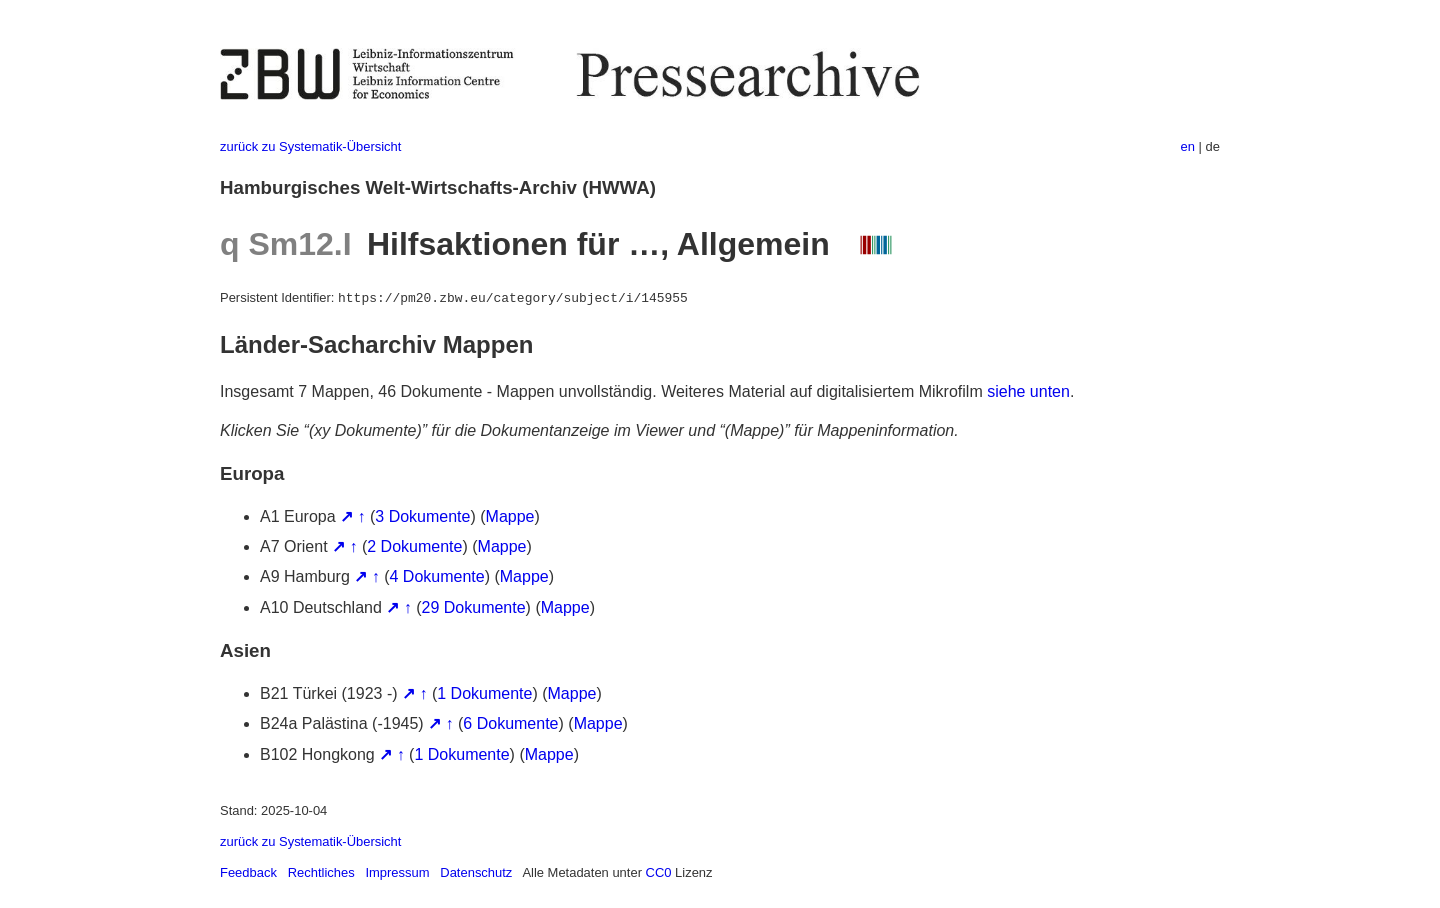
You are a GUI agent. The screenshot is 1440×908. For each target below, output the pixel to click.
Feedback (248, 872)
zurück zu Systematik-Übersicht (310, 146)
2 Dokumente (414, 546)
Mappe (510, 516)
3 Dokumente (422, 516)
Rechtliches (321, 872)
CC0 (659, 872)
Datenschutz (476, 872)
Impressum (397, 872)
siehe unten (1028, 391)
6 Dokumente (510, 723)
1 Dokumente (484, 693)
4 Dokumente (437, 576)
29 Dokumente (474, 607)
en (1188, 146)
